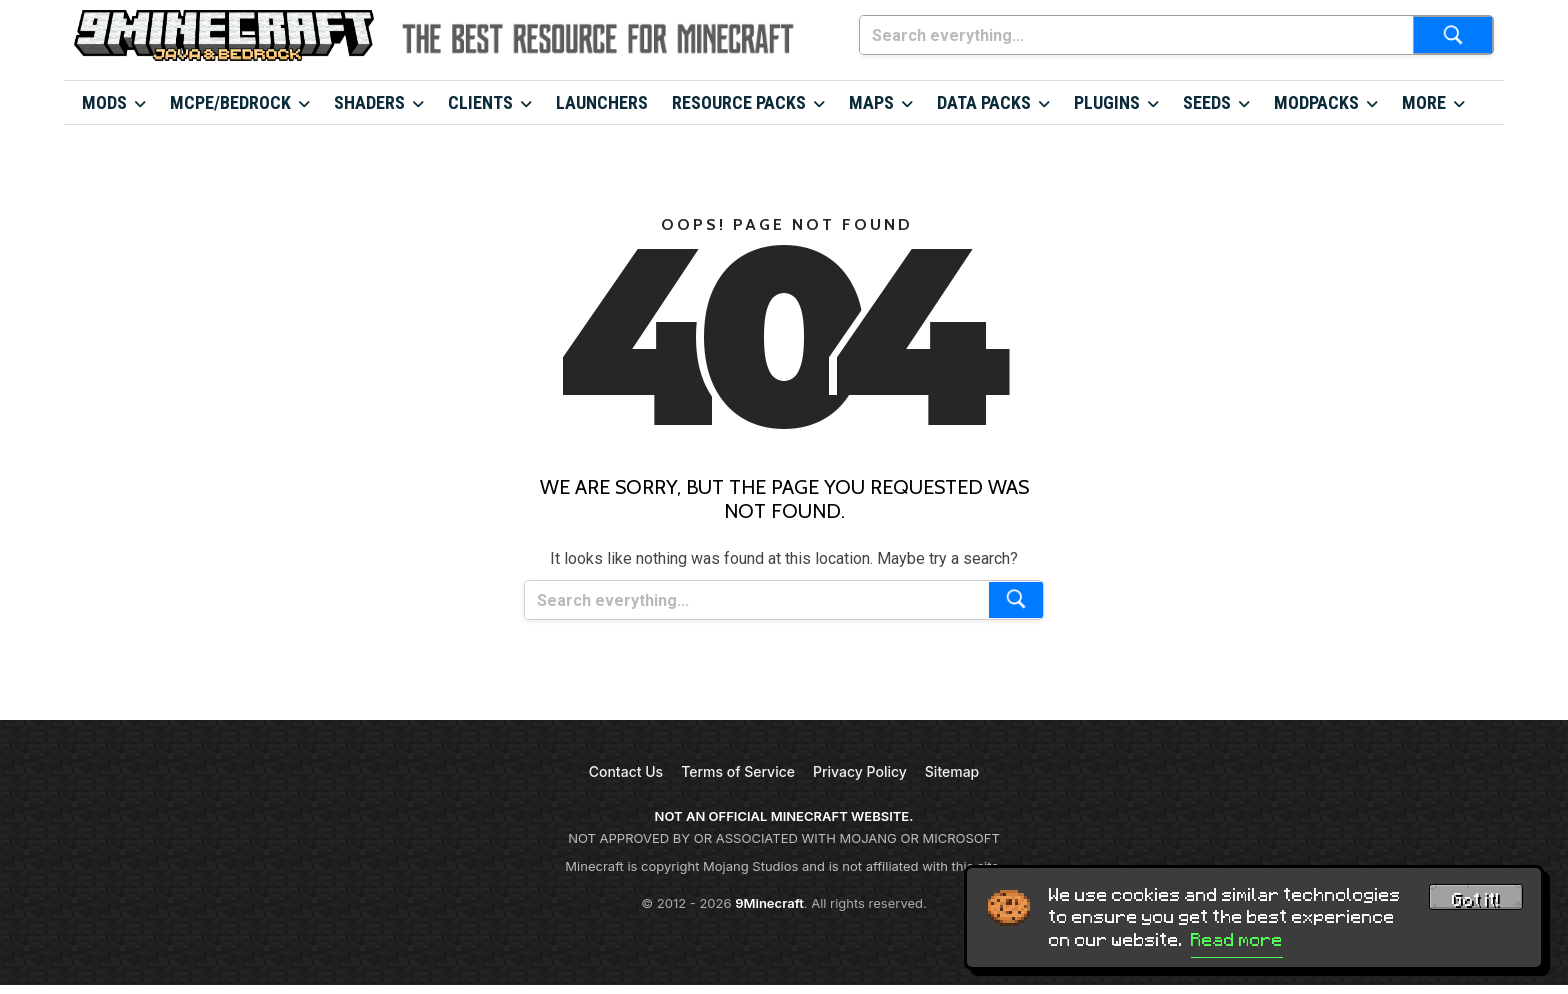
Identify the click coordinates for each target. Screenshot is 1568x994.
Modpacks (1316, 102)
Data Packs (984, 102)
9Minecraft (769, 903)
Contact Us (626, 771)
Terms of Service (738, 771)
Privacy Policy (860, 771)
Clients (480, 102)
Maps (871, 102)
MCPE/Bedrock (230, 102)
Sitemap (952, 771)
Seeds (1207, 102)
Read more (1237, 940)
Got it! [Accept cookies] (1476, 900)
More (1424, 102)
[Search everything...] (1136, 35)
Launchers (602, 102)
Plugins (1107, 102)
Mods (104, 102)
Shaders (369, 102)
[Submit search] (1453, 35)
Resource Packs (739, 102)
